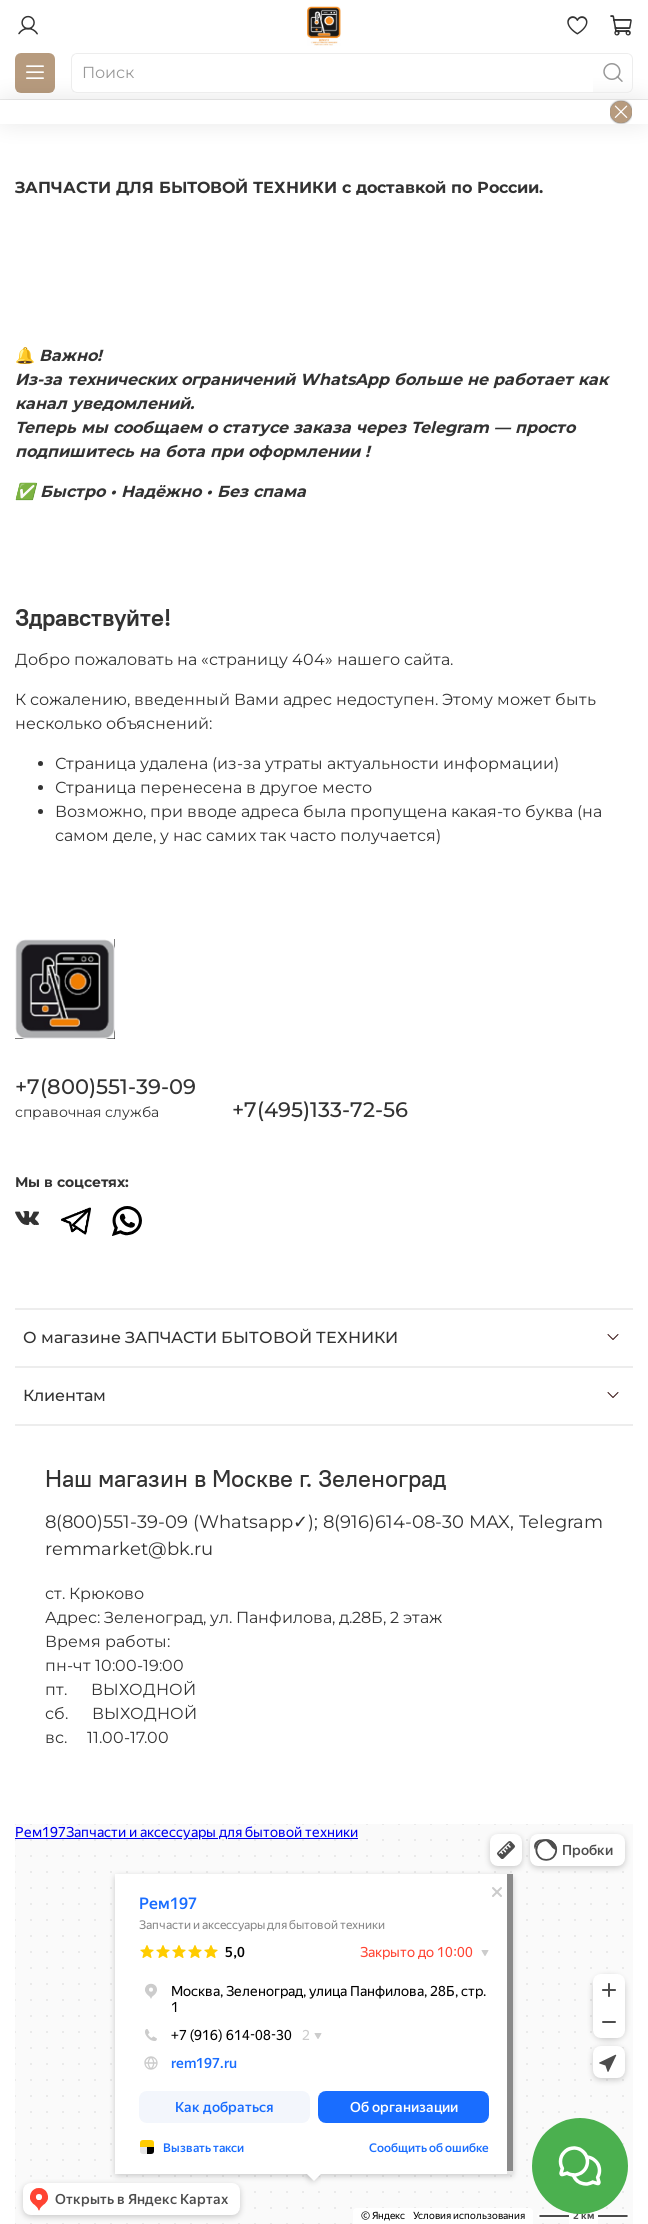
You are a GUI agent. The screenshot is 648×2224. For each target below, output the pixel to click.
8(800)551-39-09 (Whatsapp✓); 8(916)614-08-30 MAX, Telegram (324, 1522)
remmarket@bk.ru (129, 1549)
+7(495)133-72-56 (320, 1109)
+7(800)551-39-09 (105, 1086)
